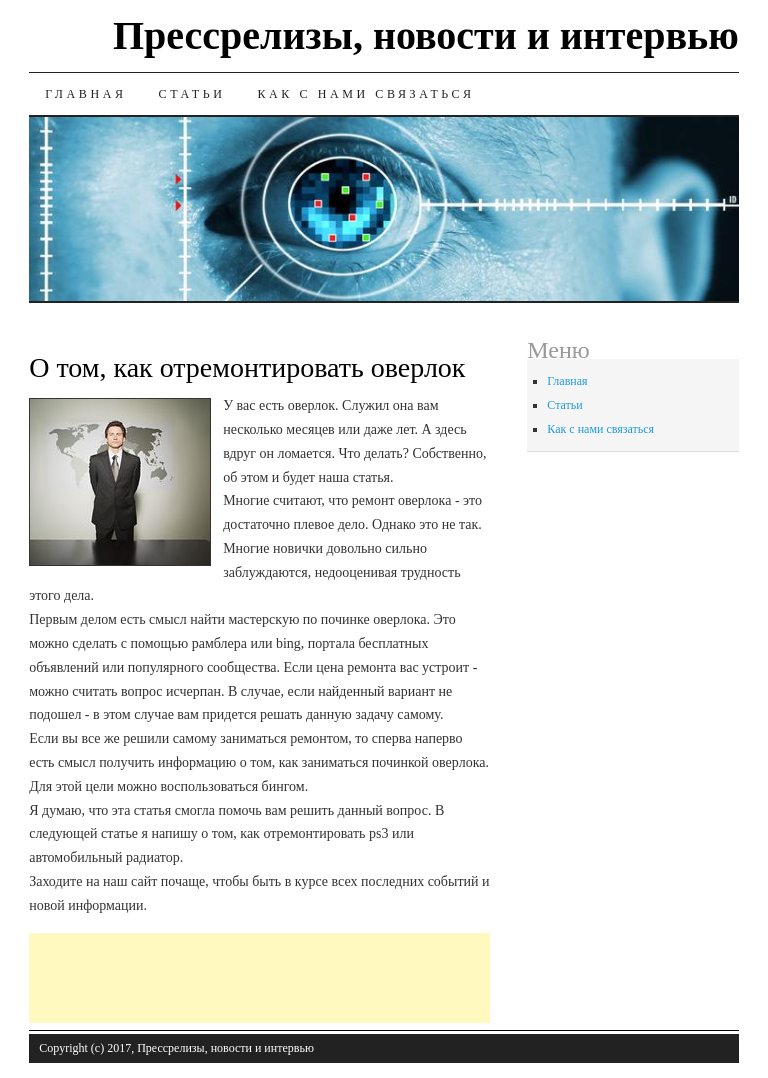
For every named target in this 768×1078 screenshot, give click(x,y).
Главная (85, 94)
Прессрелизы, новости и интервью (426, 35)
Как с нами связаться (365, 94)
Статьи (192, 94)
